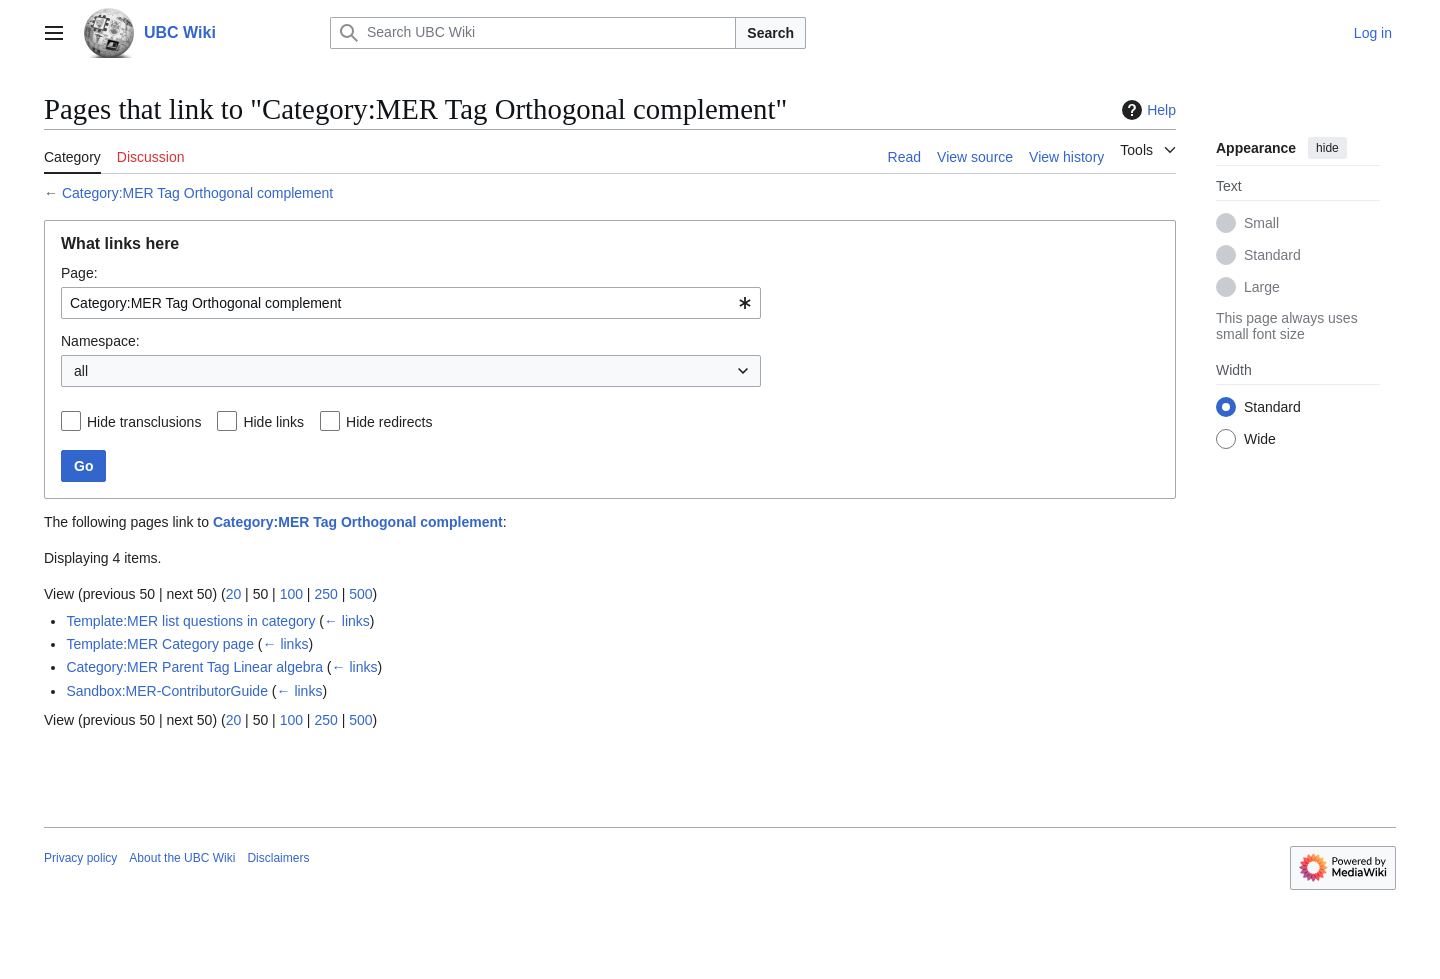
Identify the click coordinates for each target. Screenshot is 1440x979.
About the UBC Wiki (182, 858)
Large (1262, 287)
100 (291, 594)
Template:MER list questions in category (190, 621)
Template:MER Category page (160, 644)
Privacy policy (80, 858)
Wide (1260, 439)
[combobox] (411, 303)
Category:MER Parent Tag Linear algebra (194, 667)
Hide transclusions (144, 422)
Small (1261, 223)
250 (325, 594)
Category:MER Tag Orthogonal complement (197, 193)
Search (770, 33)
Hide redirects (389, 422)
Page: (79, 273)
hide (1327, 148)
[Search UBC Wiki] (533, 33)
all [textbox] (81, 371)
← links (347, 621)
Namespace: (100, 341)
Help (1146, 110)
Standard (1272, 255)
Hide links (273, 422)
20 (234, 594)
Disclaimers (278, 858)
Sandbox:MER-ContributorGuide (167, 691)
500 (360, 594)
